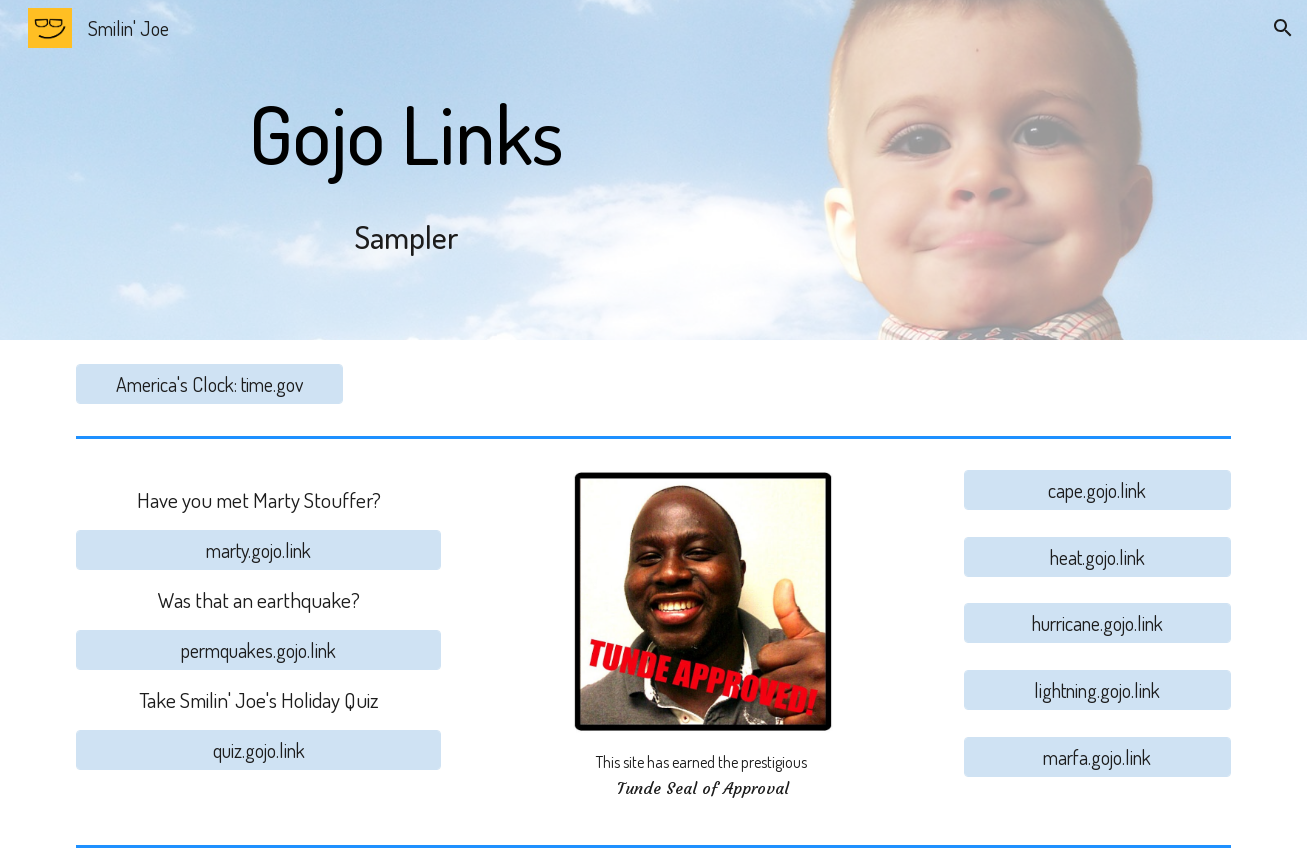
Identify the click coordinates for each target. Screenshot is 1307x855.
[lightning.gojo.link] (1097, 690)
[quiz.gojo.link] (258, 750)
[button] (1283, 28)
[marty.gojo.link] (258, 550)
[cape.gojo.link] (1097, 490)
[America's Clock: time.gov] (209, 384)
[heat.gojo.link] (1097, 557)
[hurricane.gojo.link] (1097, 623)
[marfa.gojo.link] (1097, 757)
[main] (406, 170)
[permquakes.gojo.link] (258, 650)
